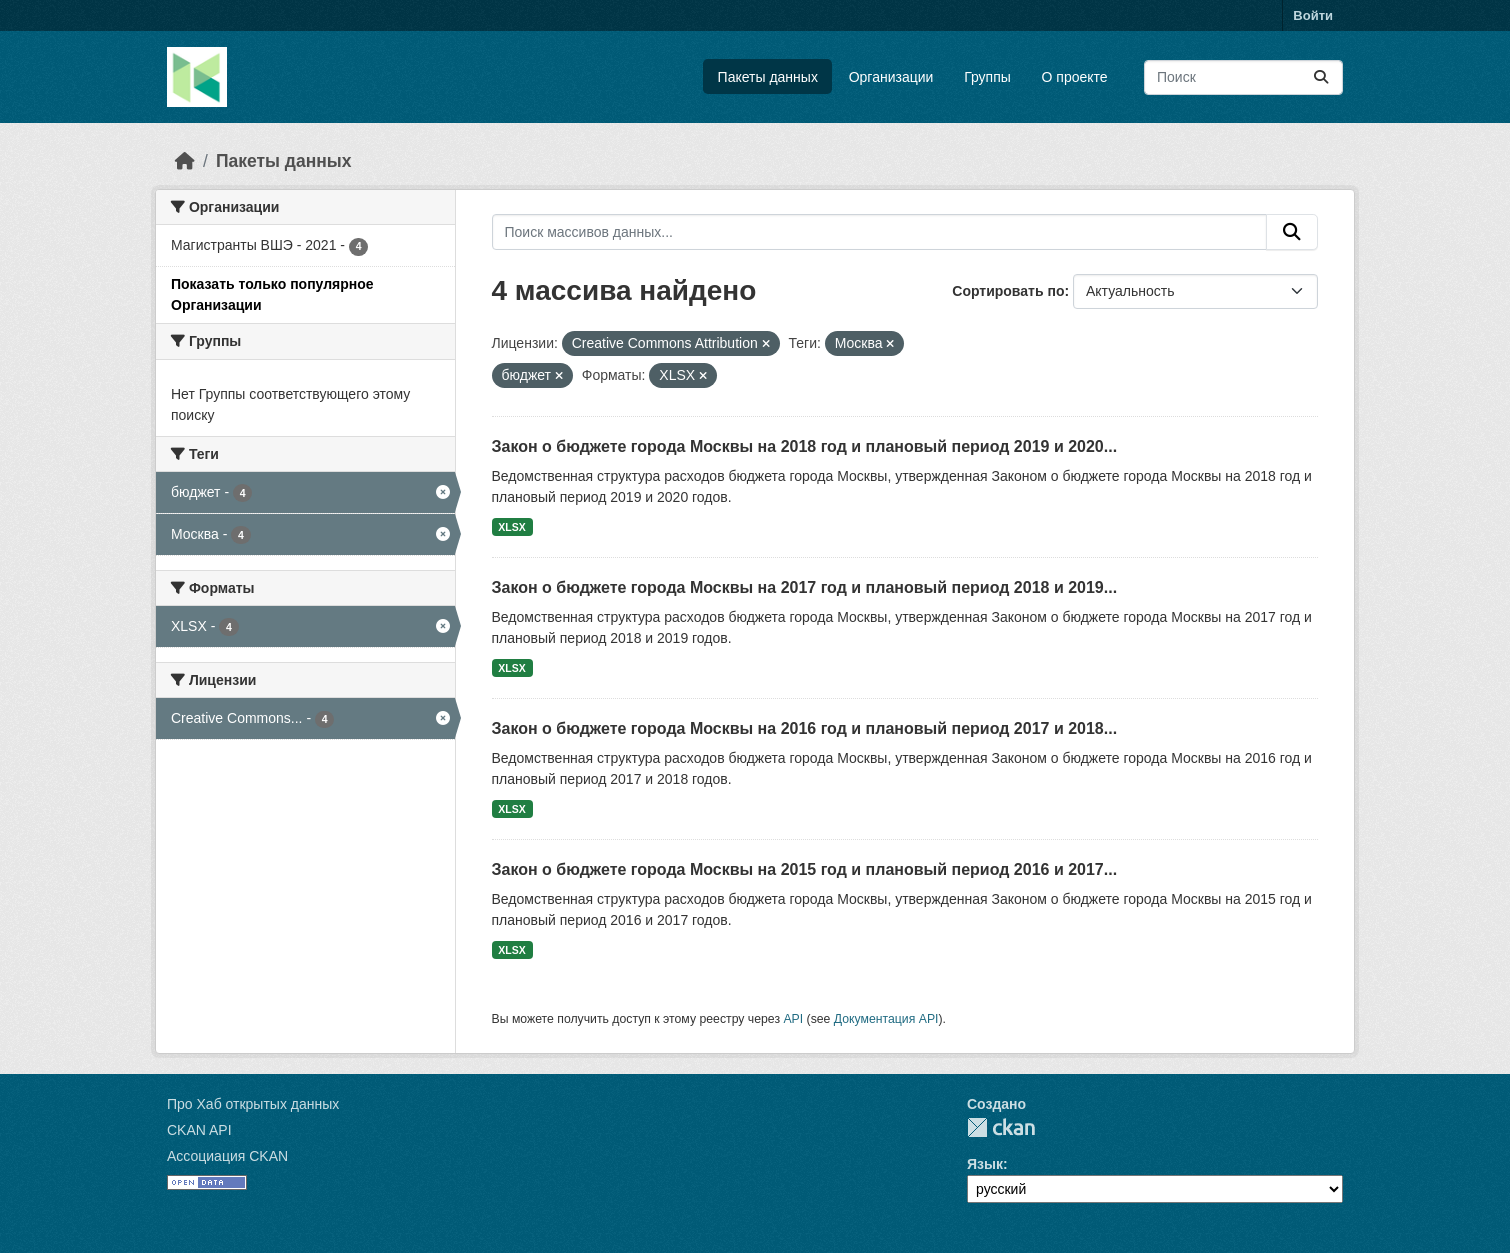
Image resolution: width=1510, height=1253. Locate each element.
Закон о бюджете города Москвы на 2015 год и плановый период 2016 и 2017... (805, 869)
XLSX (511, 527)
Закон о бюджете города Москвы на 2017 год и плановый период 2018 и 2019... (805, 587)
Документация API (886, 1019)
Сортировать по (1008, 291)
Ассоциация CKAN (227, 1156)
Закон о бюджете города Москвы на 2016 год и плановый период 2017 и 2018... (805, 728)
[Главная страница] (185, 161)
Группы (987, 77)
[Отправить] (1321, 77)
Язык (985, 1164)
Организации (891, 77)
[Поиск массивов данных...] (1243, 77)
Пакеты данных (768, 77)
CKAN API (199, 1130)
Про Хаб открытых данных (253, 1104)
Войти (1313, 15)
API (793, 1019)
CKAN (1001, 1127)
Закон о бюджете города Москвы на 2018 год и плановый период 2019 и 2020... (805, 446)
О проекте (1075, 77)
